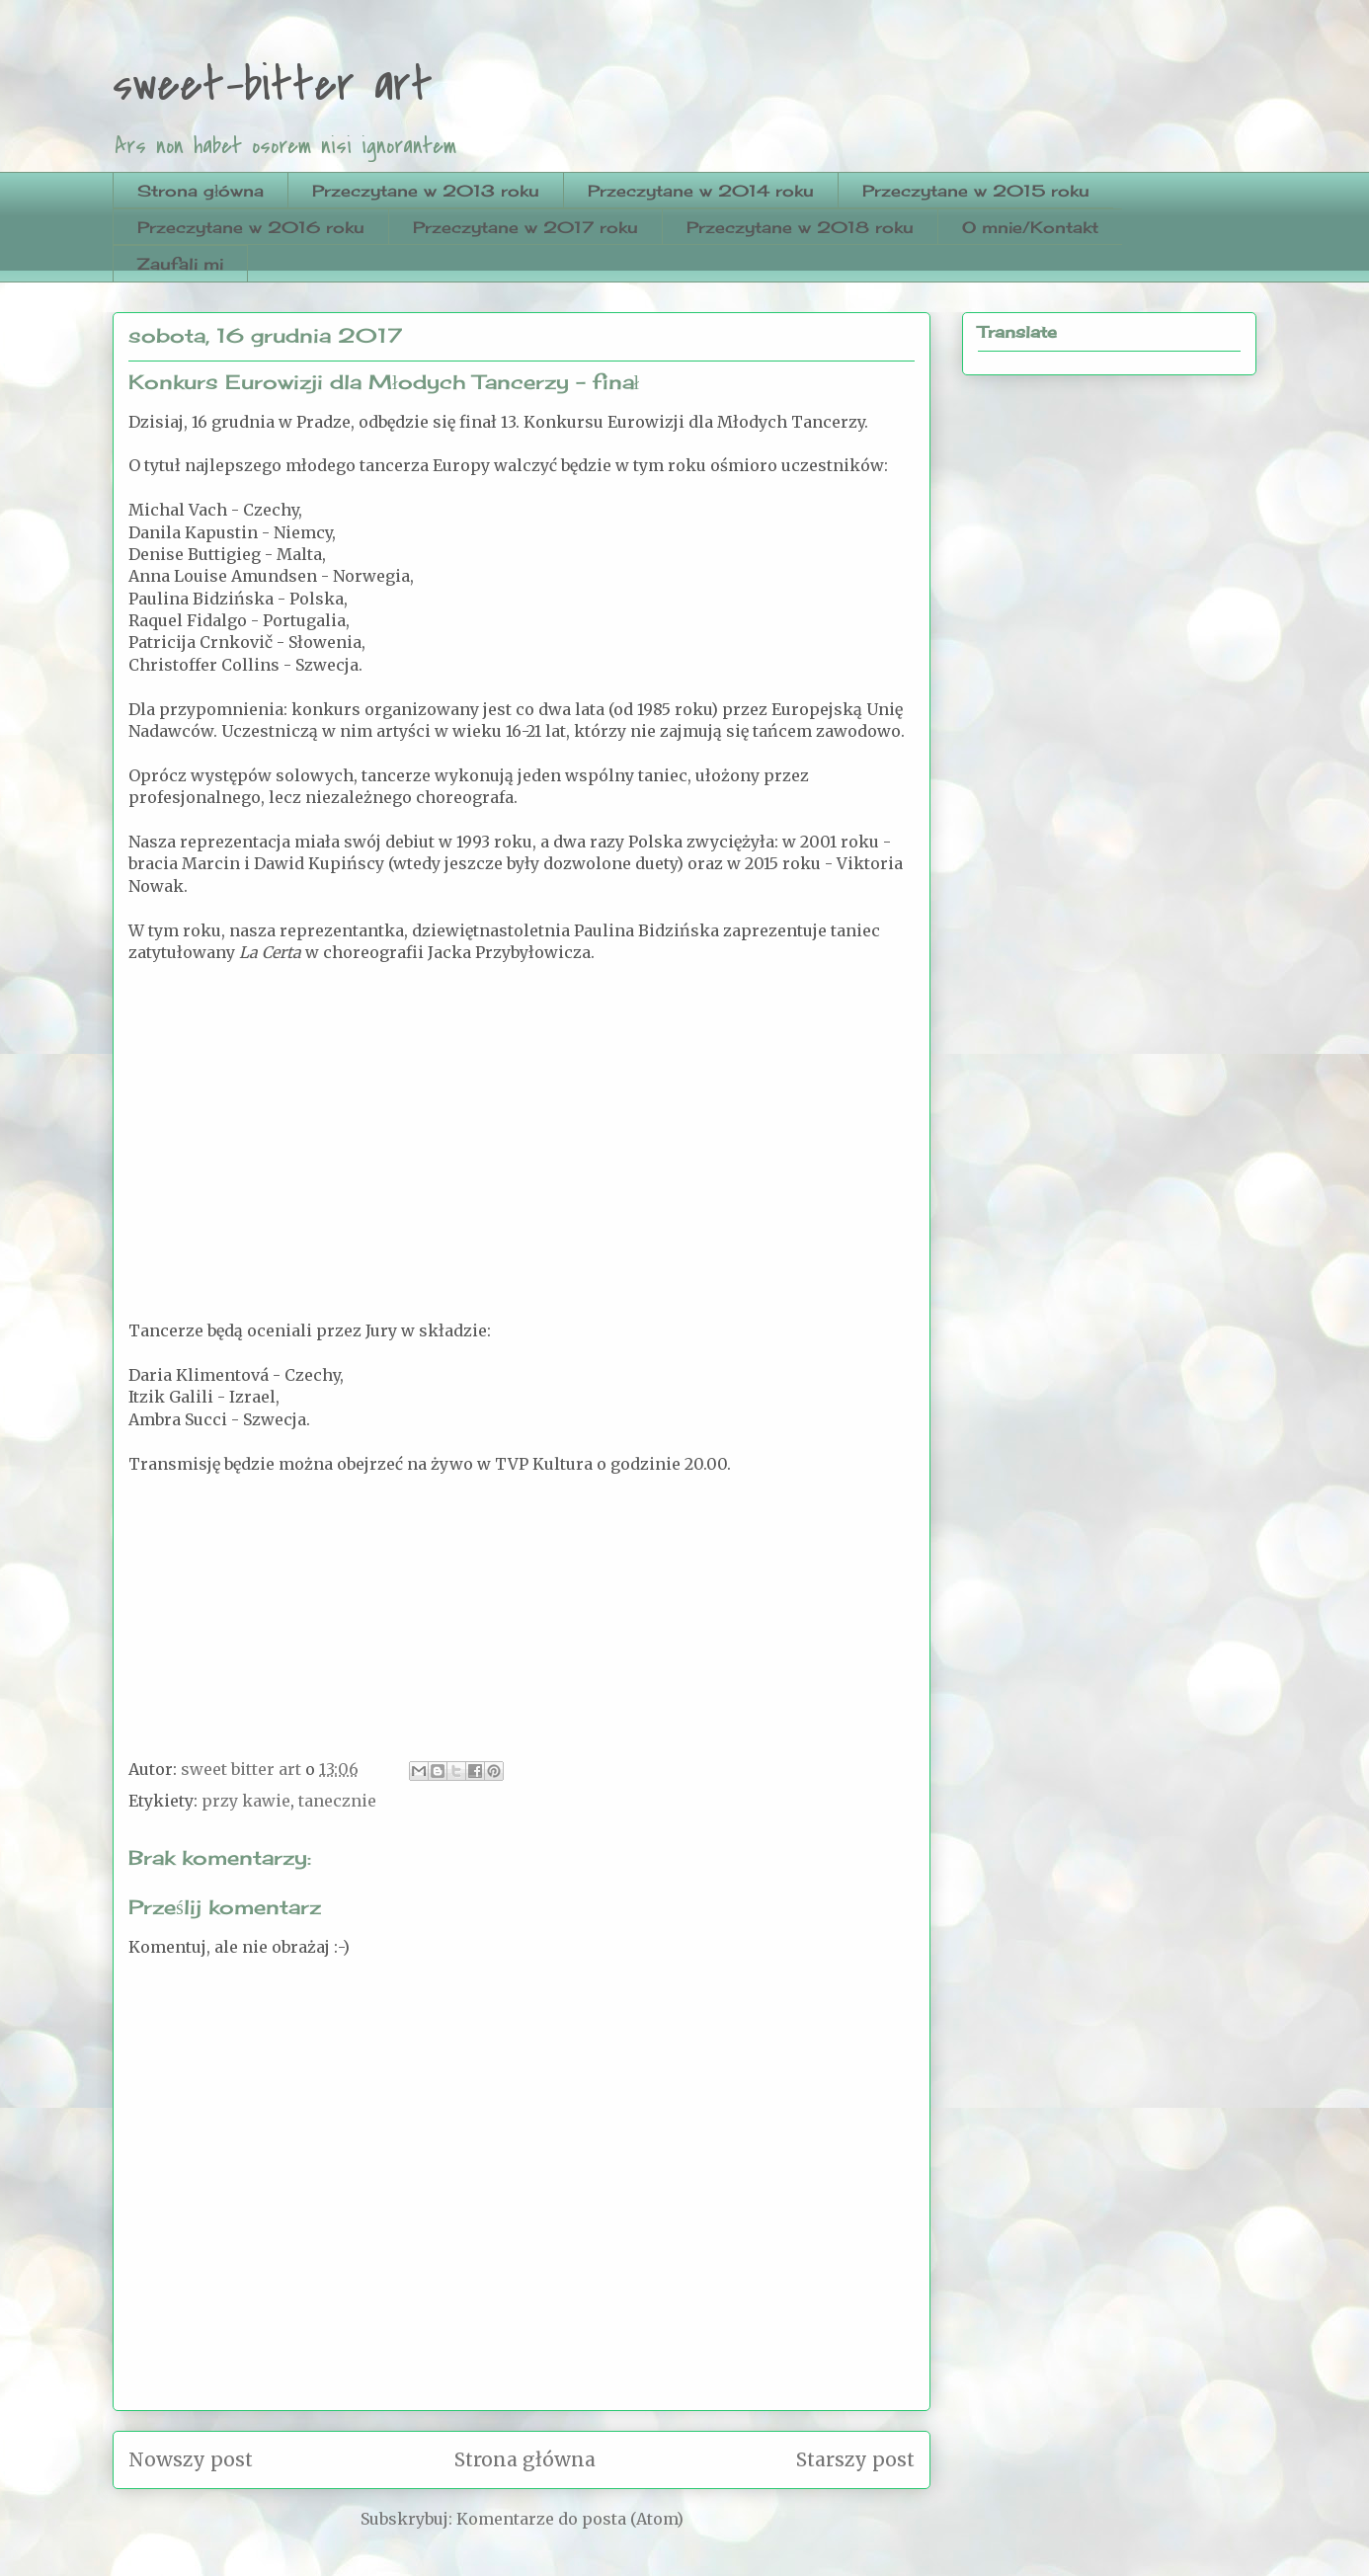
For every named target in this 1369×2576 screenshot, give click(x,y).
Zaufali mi (180, 264)
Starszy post (855, 2459)
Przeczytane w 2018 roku (800, 227)
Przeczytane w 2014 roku (701, 191)
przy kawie (245, 1801)
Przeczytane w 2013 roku (425, 191)
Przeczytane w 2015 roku (975, 191)
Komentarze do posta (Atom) (570, 2519)
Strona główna (200, 191)
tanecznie (337, 1801)
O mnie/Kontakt (1030, 227)
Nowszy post (190, 2459)
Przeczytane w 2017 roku (525, 227)
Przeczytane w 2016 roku (250, 227)
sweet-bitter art (273, 85)
